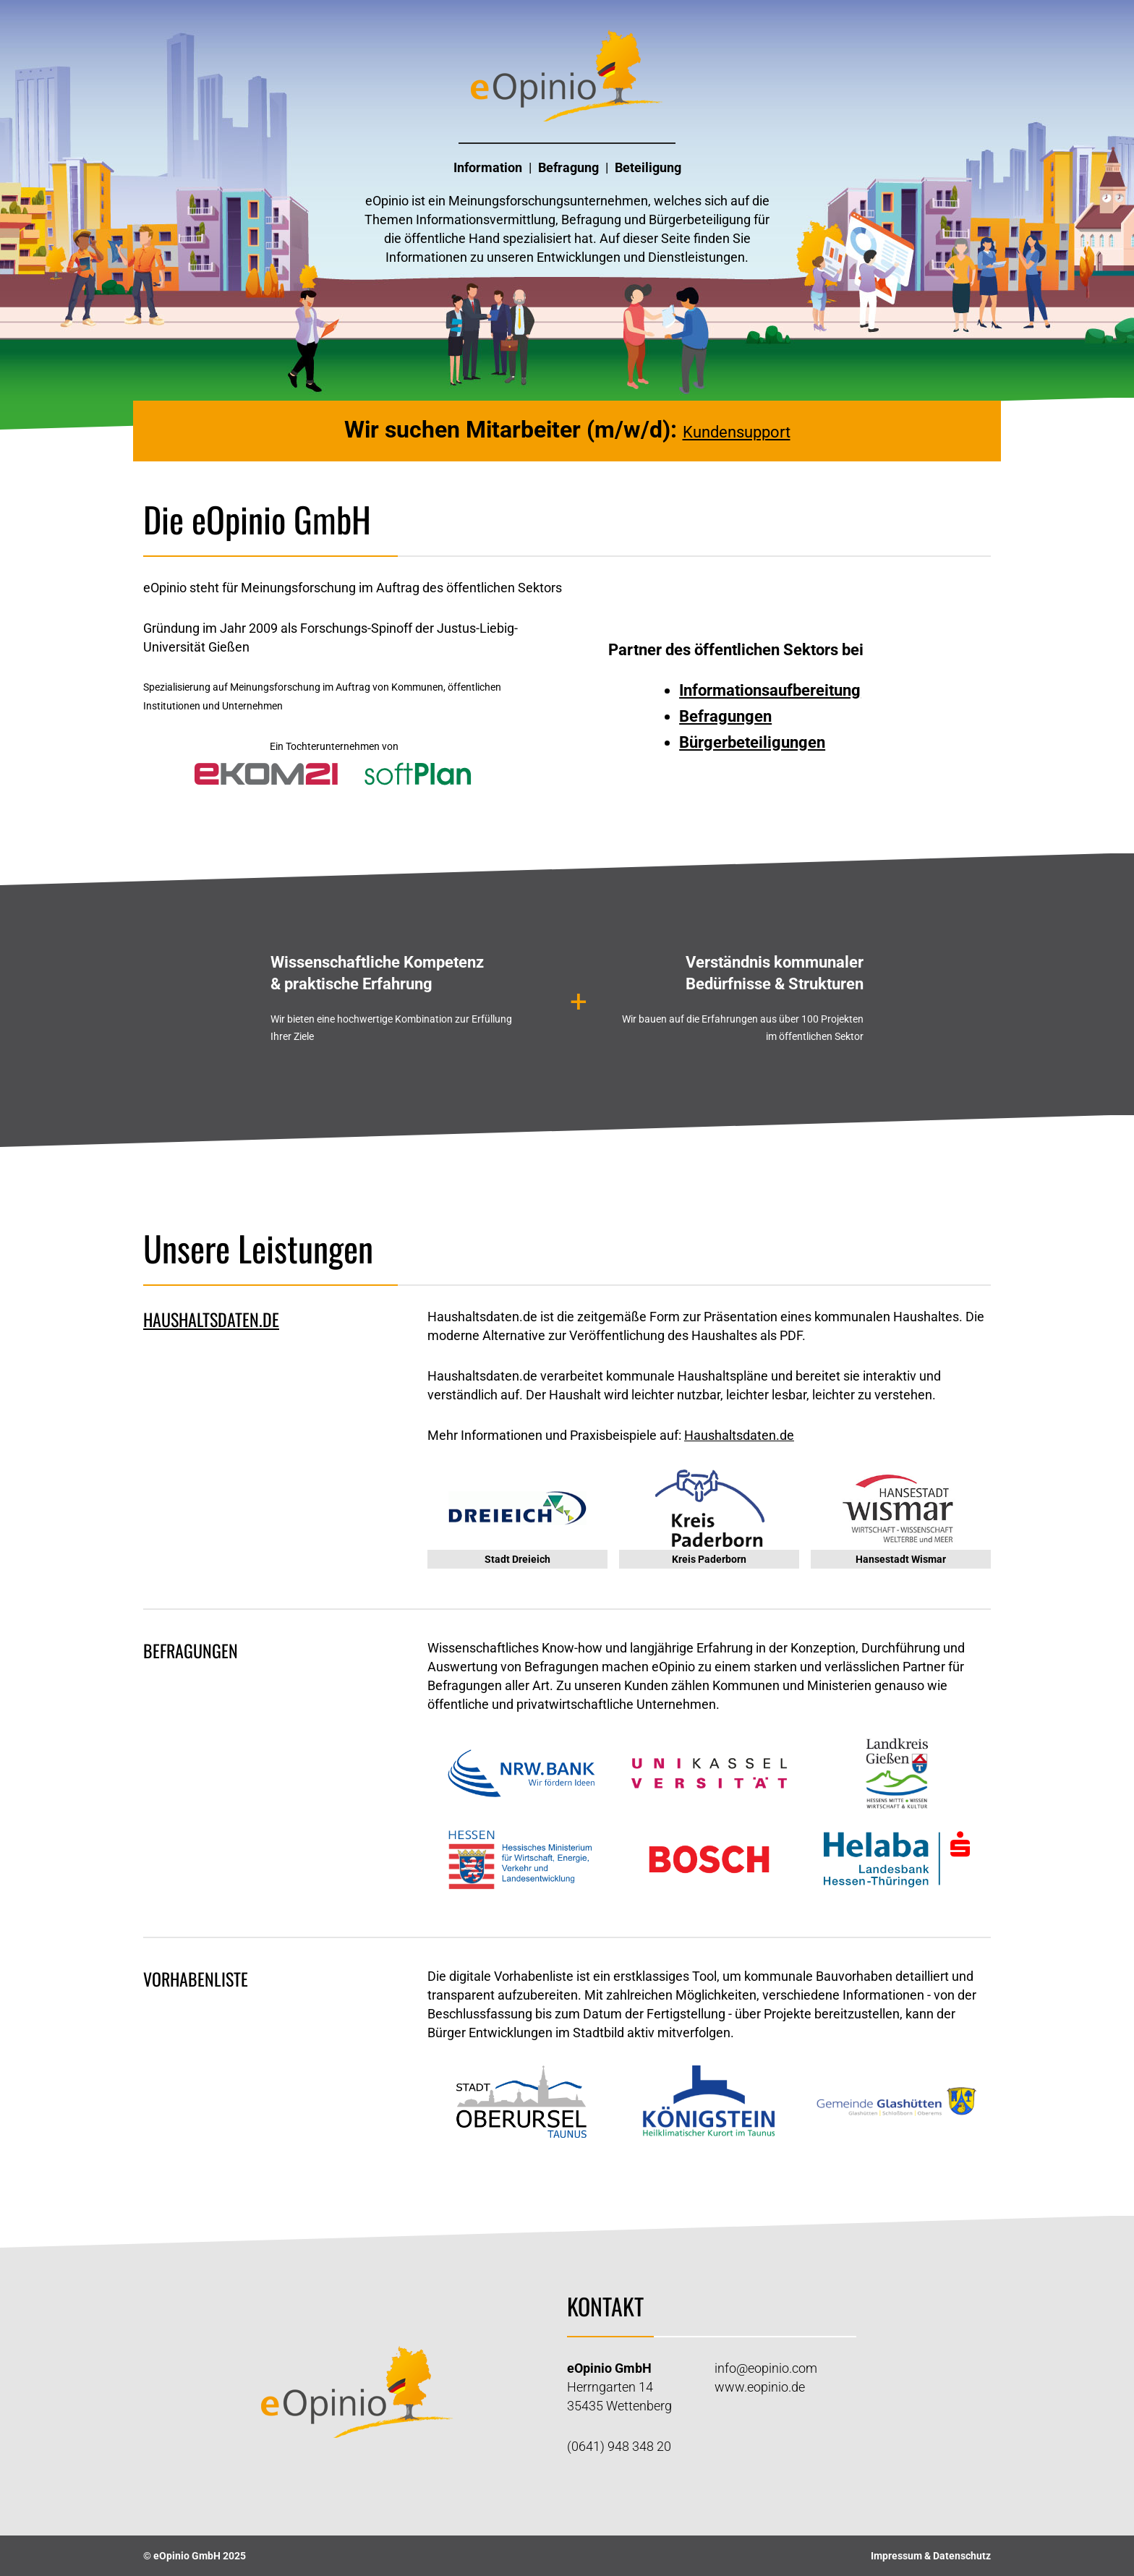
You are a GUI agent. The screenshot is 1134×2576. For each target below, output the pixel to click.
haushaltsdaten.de (211, 1319)
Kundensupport (736, 432)
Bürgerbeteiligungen (752, 742)
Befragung (568, 167)
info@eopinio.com (766, 2368)
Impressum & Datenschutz (931, 2556)
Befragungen (725, 716)
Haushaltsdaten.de (739, 1435)
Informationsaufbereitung (770, 690)
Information (487, 167)
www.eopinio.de (760, 2386)
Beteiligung (648, 167)
